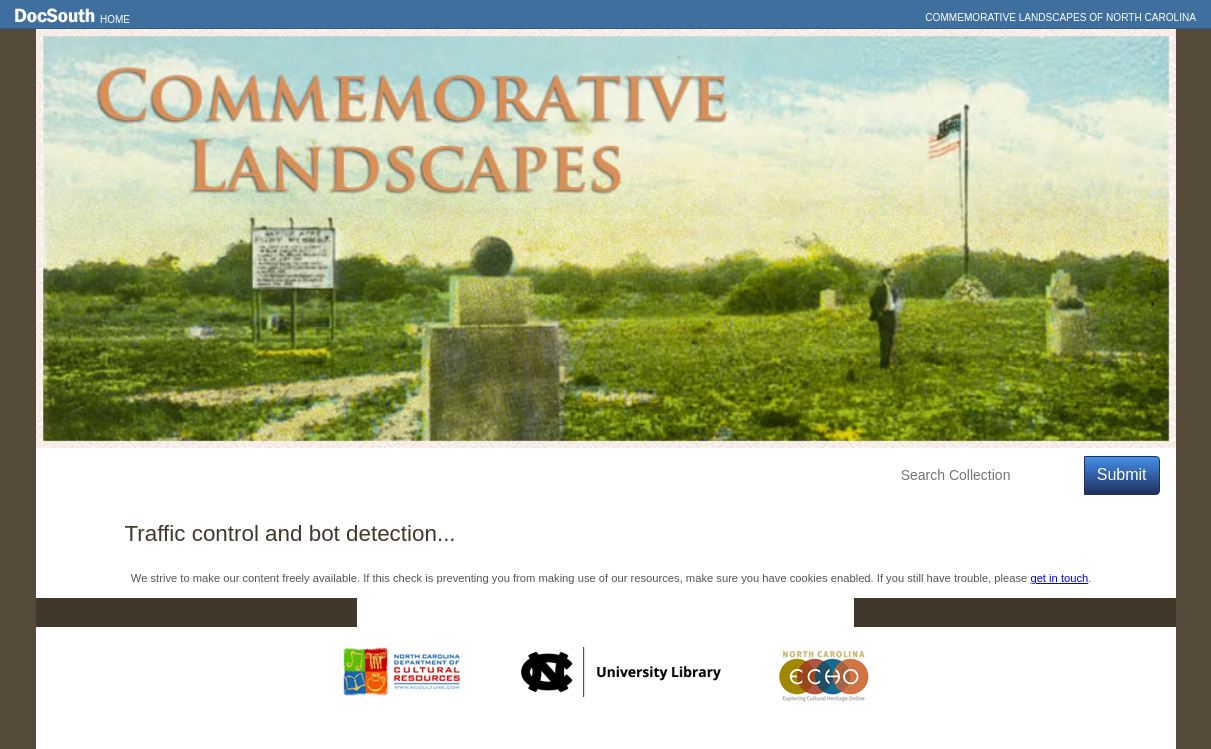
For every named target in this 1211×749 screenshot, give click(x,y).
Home (115, 19)
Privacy (728, 613)
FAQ (814, 613)
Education (327, 475)
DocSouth (501, 613)
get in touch (1059, 578)
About (412, 475)
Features (149, 475)
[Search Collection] (988, 475)
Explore (236, 475)
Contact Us (618, 613)
